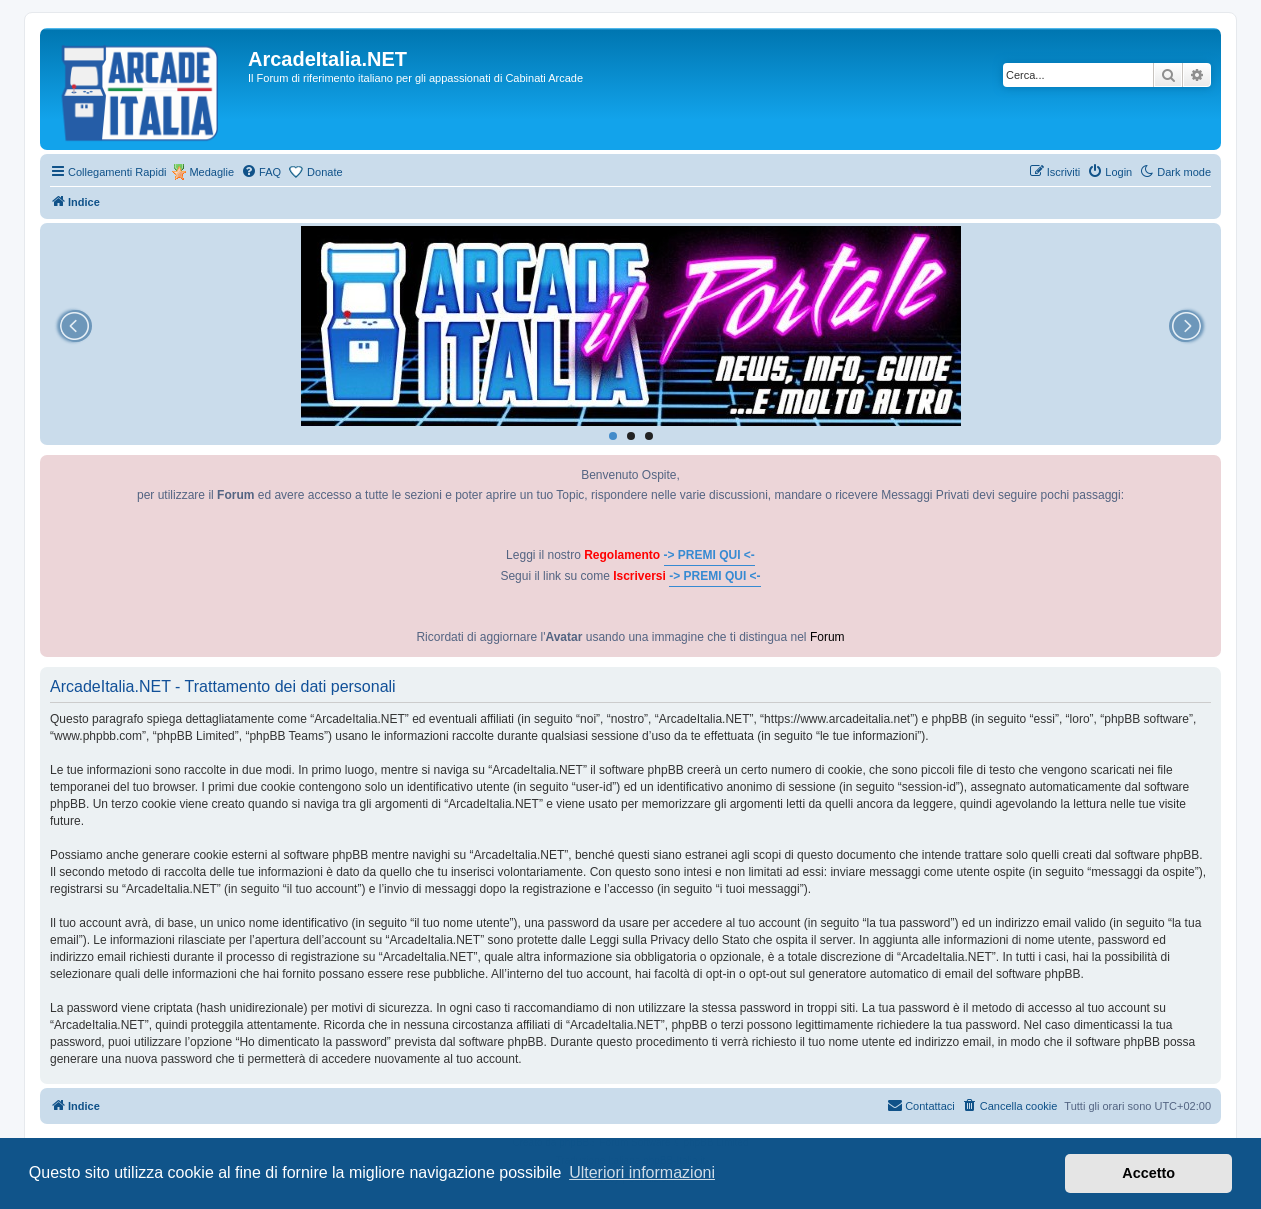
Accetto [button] (1148, 1173)
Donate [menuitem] (324, 172)
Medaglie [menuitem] (211, 172)
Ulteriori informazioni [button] (642, 1172)
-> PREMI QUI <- (709, 555)
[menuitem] (261, 172)
